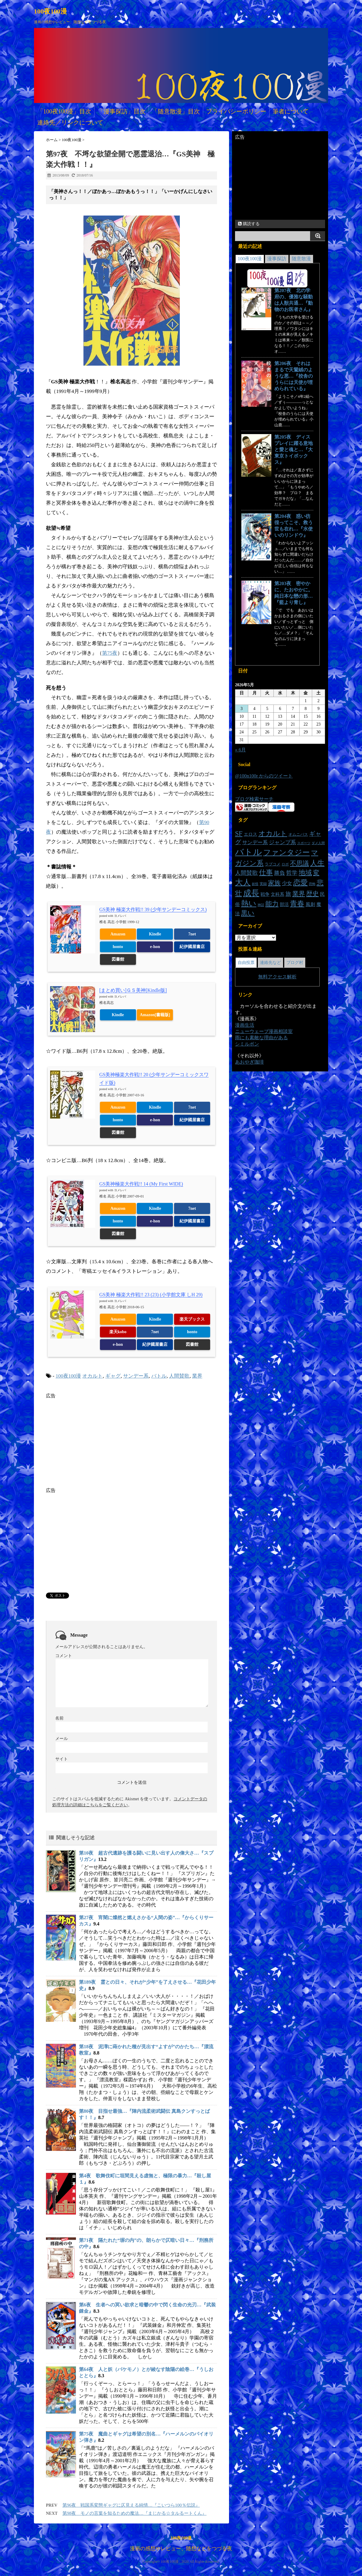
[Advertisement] (96, 1441)
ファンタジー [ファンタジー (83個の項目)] (286, 852)
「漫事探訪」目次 (122, 111)
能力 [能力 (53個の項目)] (272, 903)
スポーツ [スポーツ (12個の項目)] (303, 843)
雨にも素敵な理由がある (261, 1037)
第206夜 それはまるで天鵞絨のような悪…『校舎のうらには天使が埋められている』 (293, 376)
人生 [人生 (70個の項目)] (317, 863)
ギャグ (113, 1376)
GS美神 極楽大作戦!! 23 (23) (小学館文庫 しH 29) (151, 1294)
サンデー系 (136, 1376)
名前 (59, 1718)
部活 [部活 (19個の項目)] (284, 904)
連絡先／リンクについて (70, 122)
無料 (263, 976)
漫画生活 (244, 1025)
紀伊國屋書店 (192, 946)
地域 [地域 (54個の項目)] (305, 872)
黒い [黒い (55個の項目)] (248, 913)
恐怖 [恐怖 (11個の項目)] (312, 884)
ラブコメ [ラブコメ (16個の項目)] (272, 864)
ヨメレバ (120, 915)
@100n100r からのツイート (264, 775)
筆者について (291, 111)
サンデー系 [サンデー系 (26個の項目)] (255, 842)
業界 (197, 1376)
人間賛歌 (179, 1376)
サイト (61, 1759)
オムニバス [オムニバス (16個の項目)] (298, 834)
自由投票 (246, 962)
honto (118, 946)
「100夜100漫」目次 (64, 111)
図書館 (118, 959)
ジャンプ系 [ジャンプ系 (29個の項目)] (282, 842)
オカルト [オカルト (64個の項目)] (272, 833)
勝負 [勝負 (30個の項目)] (279, 873)
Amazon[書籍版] (155, 1015)
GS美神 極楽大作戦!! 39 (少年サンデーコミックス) (153, 909)
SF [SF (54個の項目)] (239, 833)
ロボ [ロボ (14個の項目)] (285, 864)
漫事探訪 (276, 258)
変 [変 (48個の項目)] (316, 872)
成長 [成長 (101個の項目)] (251, 893)
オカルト (92, 1376)
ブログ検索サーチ (254, 799)
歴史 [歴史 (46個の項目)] (312, 893)
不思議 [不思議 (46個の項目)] (299, 863)
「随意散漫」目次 (176, 111)
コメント (63, 1655)
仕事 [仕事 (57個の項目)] (266, 872)
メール (61, 1738)
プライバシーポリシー (236, 111)
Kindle (155, 934)
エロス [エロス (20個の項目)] (250, 834)
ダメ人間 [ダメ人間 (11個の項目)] (318, 843)
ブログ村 (294, 962)
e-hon (155, 946)
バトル (159, 1376)
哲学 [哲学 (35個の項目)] (291, 873)
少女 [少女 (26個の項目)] (287, 883)
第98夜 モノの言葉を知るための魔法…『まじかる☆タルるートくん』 (134, 2513)
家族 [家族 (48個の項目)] (274, 882)
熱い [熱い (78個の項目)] (248, 903)
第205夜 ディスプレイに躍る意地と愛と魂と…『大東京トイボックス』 (293, 449)
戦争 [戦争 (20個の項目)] (265, 894)
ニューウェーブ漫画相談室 (264, 1031)
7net (192, 934)
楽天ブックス (192, 1319)
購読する (249, 224)
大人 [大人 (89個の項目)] (243, 882)
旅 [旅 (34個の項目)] (288, 894)
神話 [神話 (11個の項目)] (261, 905)
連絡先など (270, 962)
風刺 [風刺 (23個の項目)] (310, 904)
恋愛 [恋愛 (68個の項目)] (300, 882)
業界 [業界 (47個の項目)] (298, 893)
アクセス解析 (282, 976)
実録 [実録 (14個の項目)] (263, 884)
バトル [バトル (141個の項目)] (248, 852)
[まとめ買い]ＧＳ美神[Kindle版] (133, 990)
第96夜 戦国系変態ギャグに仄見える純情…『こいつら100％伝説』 (131, 2505)
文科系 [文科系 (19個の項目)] (277, 894)
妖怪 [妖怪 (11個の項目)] (255, 884)
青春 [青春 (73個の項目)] (297, 903)
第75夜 (109, 653)
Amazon (117, 934)
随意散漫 (301, 258)
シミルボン (247, 1043)
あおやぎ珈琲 (249, 1062)
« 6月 (240, 749)
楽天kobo (118, 1332)
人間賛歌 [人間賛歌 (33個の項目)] (246, 873)
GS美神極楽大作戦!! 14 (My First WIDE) (141, 1183)
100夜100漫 (50, 11)
